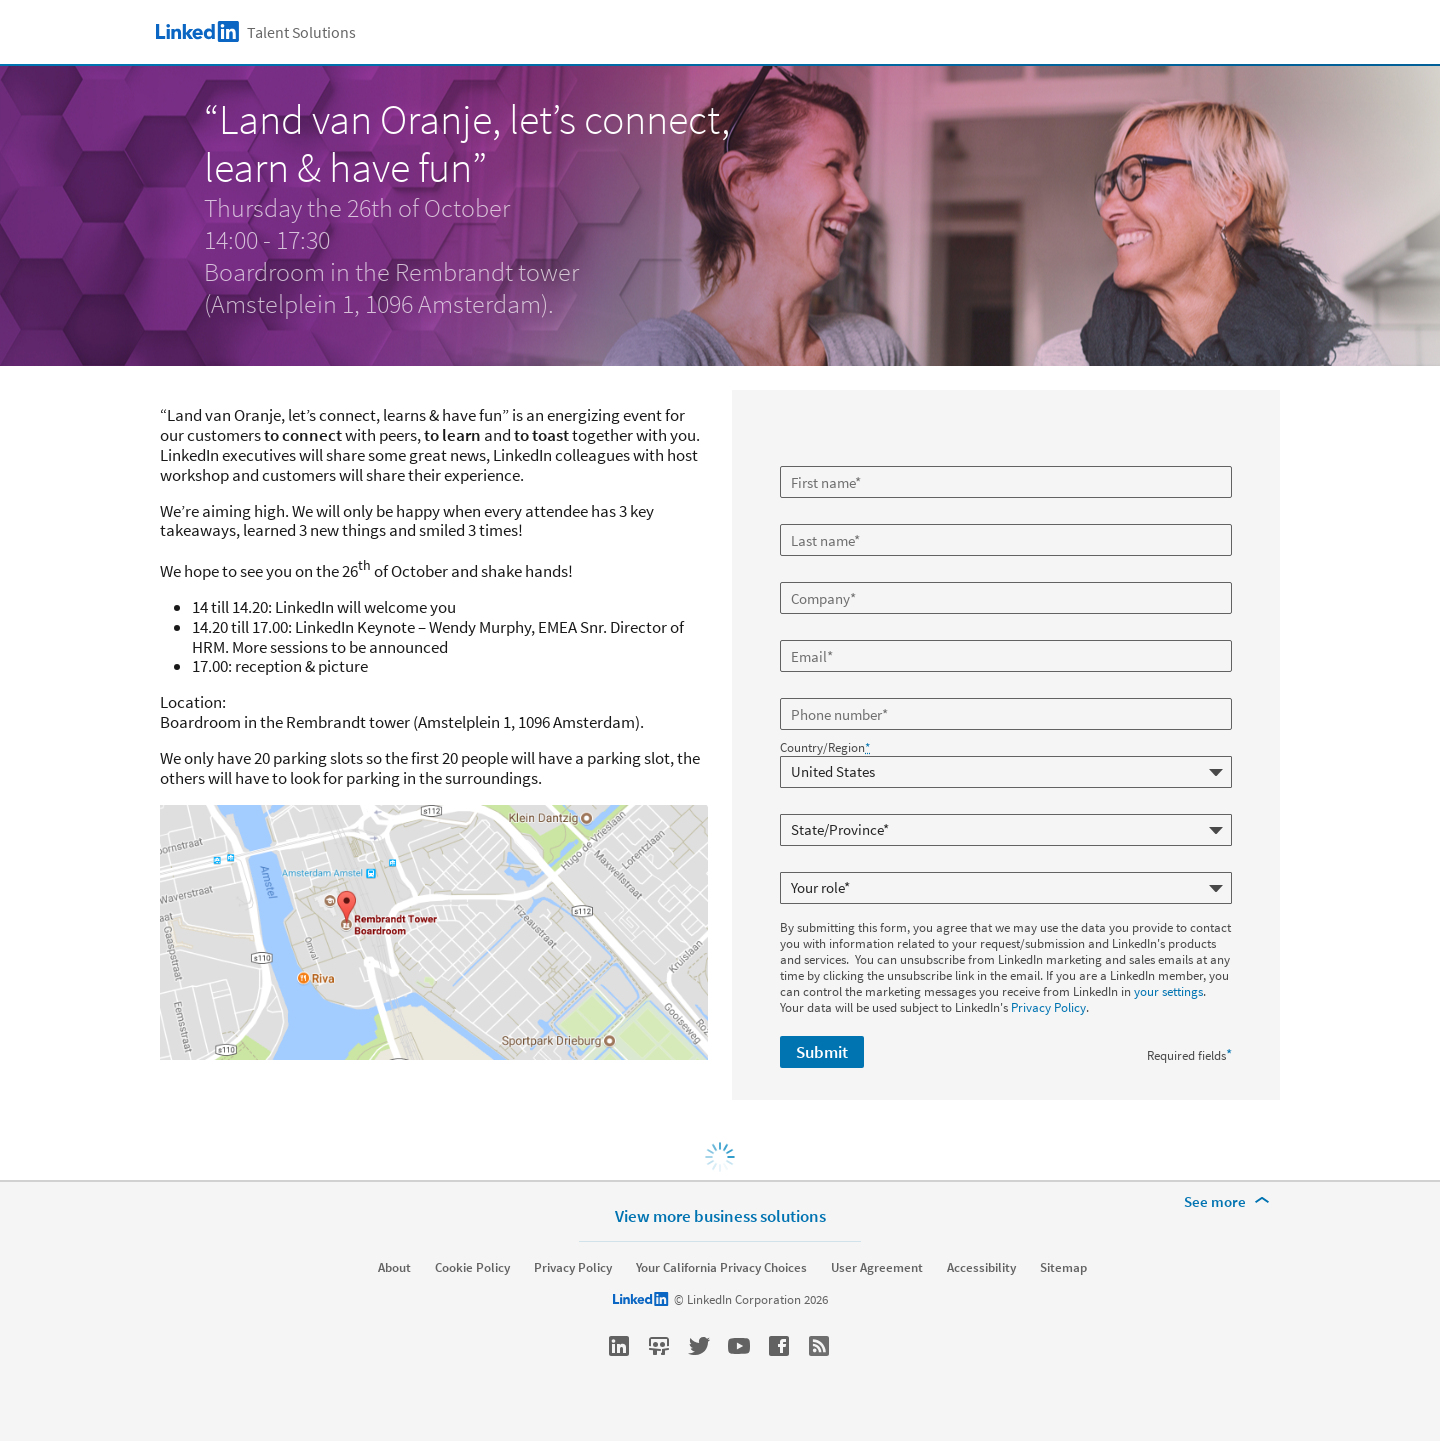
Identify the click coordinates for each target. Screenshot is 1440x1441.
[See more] (1230, 1202)
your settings (1168, 991)
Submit (822, 1052)
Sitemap (1063, 1268)
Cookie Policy (472, 1268)
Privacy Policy (1048, 1007)
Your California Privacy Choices (721, 1268)
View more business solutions (720, 1215)
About (394, 1268)
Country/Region (825, 748)
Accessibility (981, 1268)
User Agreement (877, 1268)
